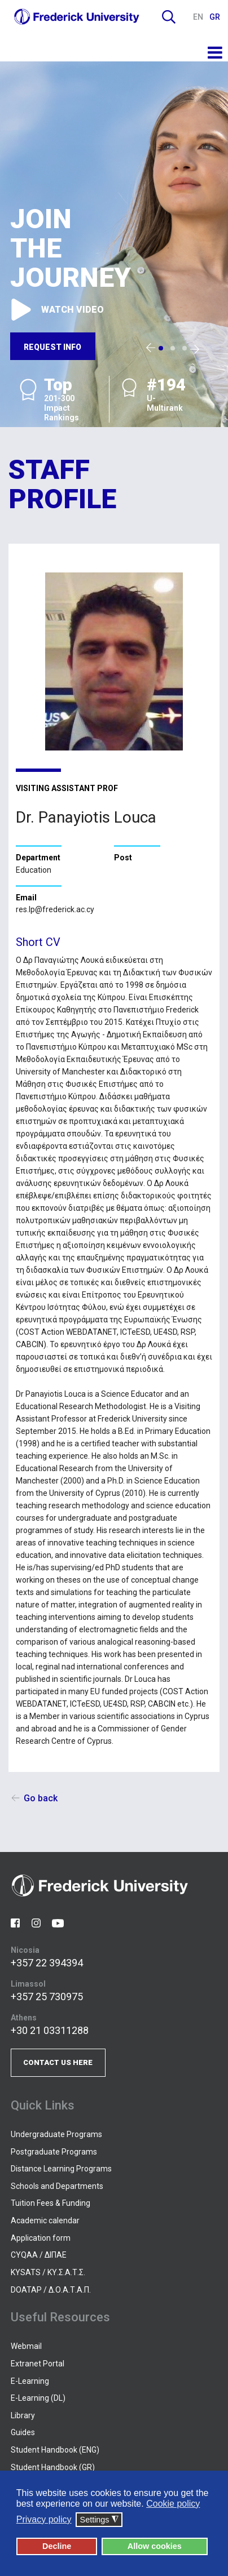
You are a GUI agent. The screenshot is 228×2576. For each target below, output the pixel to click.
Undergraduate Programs (56, 2134)
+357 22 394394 (47, 1963)
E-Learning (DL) (38, 2397)
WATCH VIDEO (56, 309)
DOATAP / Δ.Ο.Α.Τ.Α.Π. (51, 2289)
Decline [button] (56, 2546)
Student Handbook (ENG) (55, 2449)
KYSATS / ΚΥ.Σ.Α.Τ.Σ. (48, 2272)
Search (169, 17)
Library (23, 2415)
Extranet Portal (37, 2363)
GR (214, 16)
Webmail (26, 2346)
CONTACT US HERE (58, 2062)
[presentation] (150, 348)
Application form (41, 2237)
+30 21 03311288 (50, 2030)
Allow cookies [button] (155, 2546)
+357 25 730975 (47, 1996)
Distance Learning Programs (61, 2168)
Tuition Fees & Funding (50, 2203)
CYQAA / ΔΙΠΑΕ (39, 2254)
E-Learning (30, 2381)
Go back (41, 1798)
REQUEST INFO (52, 347)
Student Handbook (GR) (53, 2467)
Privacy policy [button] (44, 2519)
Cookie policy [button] (173, 2503)
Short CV (38, 942)
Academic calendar (45, 2220)
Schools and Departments (57, 2186)
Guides (23, 2432)
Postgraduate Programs (54, 2151)
